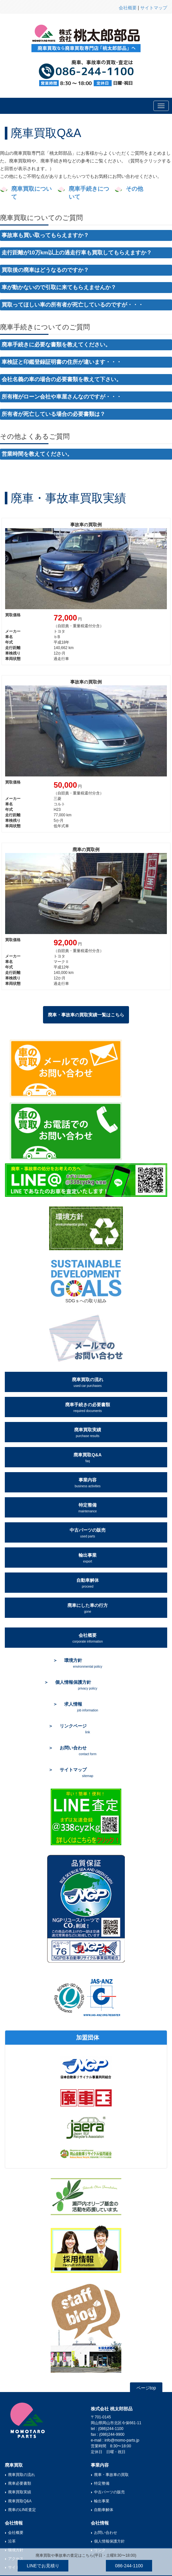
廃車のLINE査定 (22, 2509)
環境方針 (83, 1663)
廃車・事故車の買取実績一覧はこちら (86, 1014)
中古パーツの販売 (88, 1532)
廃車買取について (31, 193)
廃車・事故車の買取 (111, 2474)
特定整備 (87, 1507)
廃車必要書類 (19, 2483)
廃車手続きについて (89, 193)
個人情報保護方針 (109, 2541)
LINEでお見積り (43, 2565)
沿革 (12, 2541)
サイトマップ (153, 7)
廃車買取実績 (87, 1432)
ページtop (146, 2387)
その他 (134, 189)
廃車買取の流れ (87, 1382)
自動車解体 (87, 1583)
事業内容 (88, 1482)
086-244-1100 (129, 2565)
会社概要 (128, 7)
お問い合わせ (105, 2532)
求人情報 (81, 1706)
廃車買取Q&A (87, 1457)
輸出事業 (88, 1558)
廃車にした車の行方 (87, 1608)
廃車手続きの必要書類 (87, 1407)
